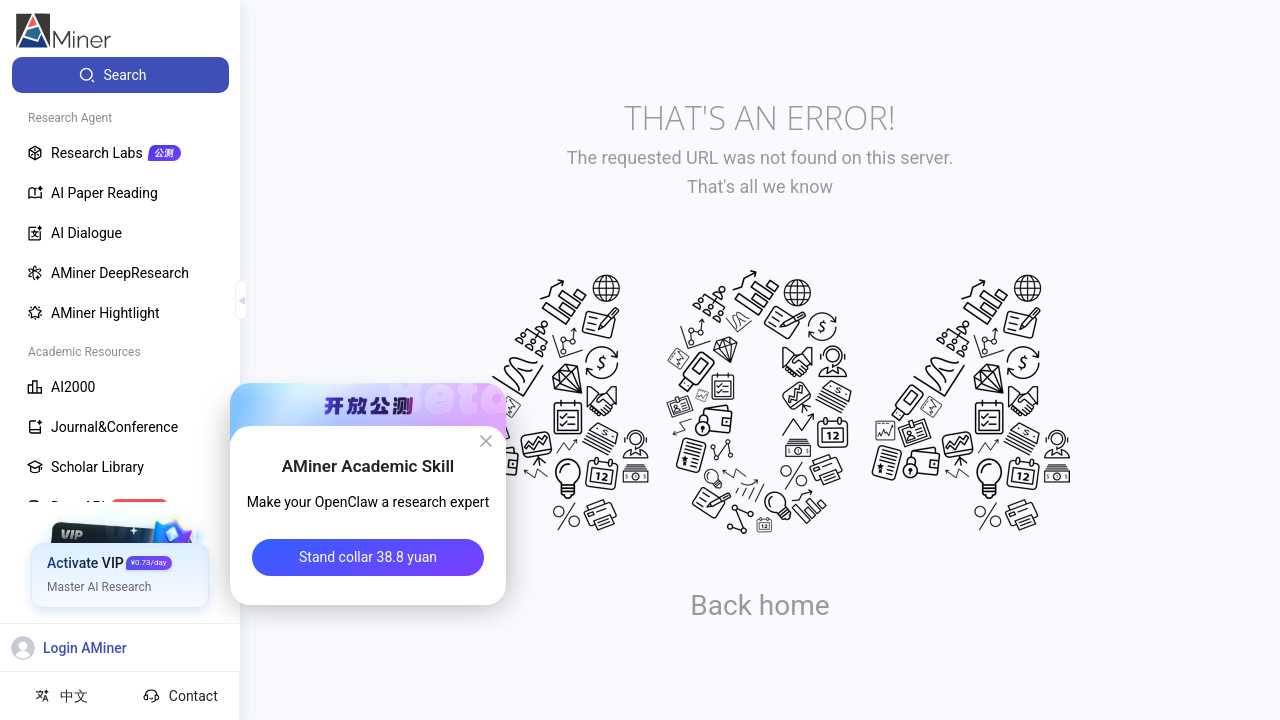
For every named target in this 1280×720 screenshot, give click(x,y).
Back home (759, 605)
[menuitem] (120, 75)
